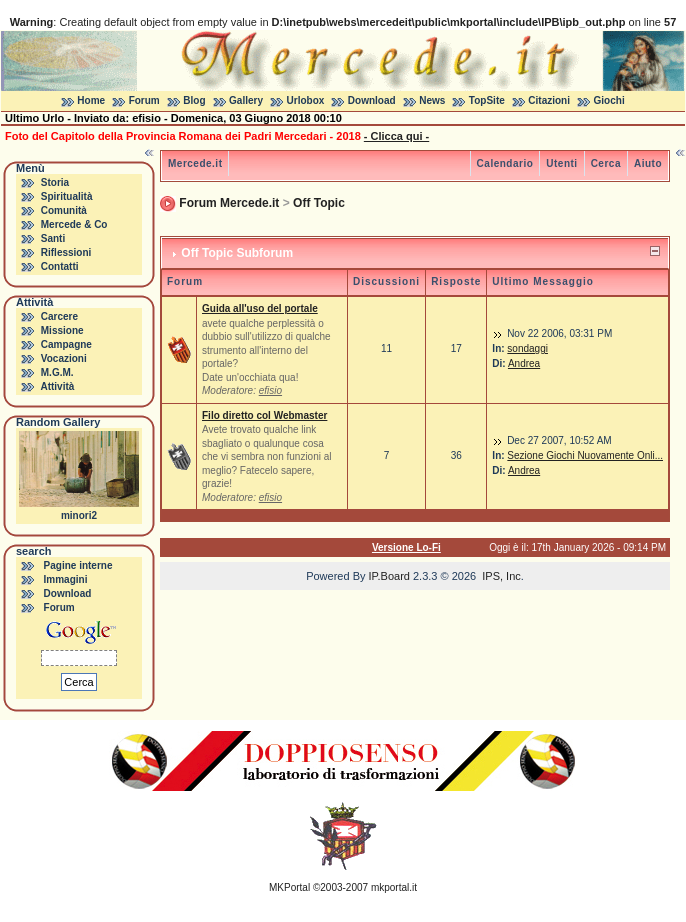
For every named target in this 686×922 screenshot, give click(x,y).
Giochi (609, 100)
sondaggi (527, 348)
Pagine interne (78, 565)
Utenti (561, 163)
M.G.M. (57, 372)
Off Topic (319, 203)
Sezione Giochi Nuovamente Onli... (585, 455)
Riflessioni (66, 252)
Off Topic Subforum (237, 253)
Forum (144, 100)
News (432, 100)
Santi (53, 238)
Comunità (64, 210)
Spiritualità (67, 196)
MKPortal (289, 887)
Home (91, 100)
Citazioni (549, 100)
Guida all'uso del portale (260, 308)
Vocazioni (64, 358)
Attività (57, 386)
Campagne (66, 344)
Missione (62, 330)
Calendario (505, 163)
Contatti (60, 266)
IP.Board (389, 576)
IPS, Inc (501, 576)
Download (372, 100)
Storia (55, 182)
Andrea (524, 363)
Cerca (606, 163)
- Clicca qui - (396, 136)
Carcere (59, 316)
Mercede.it (195, 163)
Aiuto (648, 163)
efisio (270, 390)
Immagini (66, 579)
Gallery (246, 100)
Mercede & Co (74, 224)
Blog (194, 100)
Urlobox (306, 100)
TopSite (487, 100)
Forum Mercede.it (229, 203)
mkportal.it (394, 887)
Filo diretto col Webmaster (264, 415)
